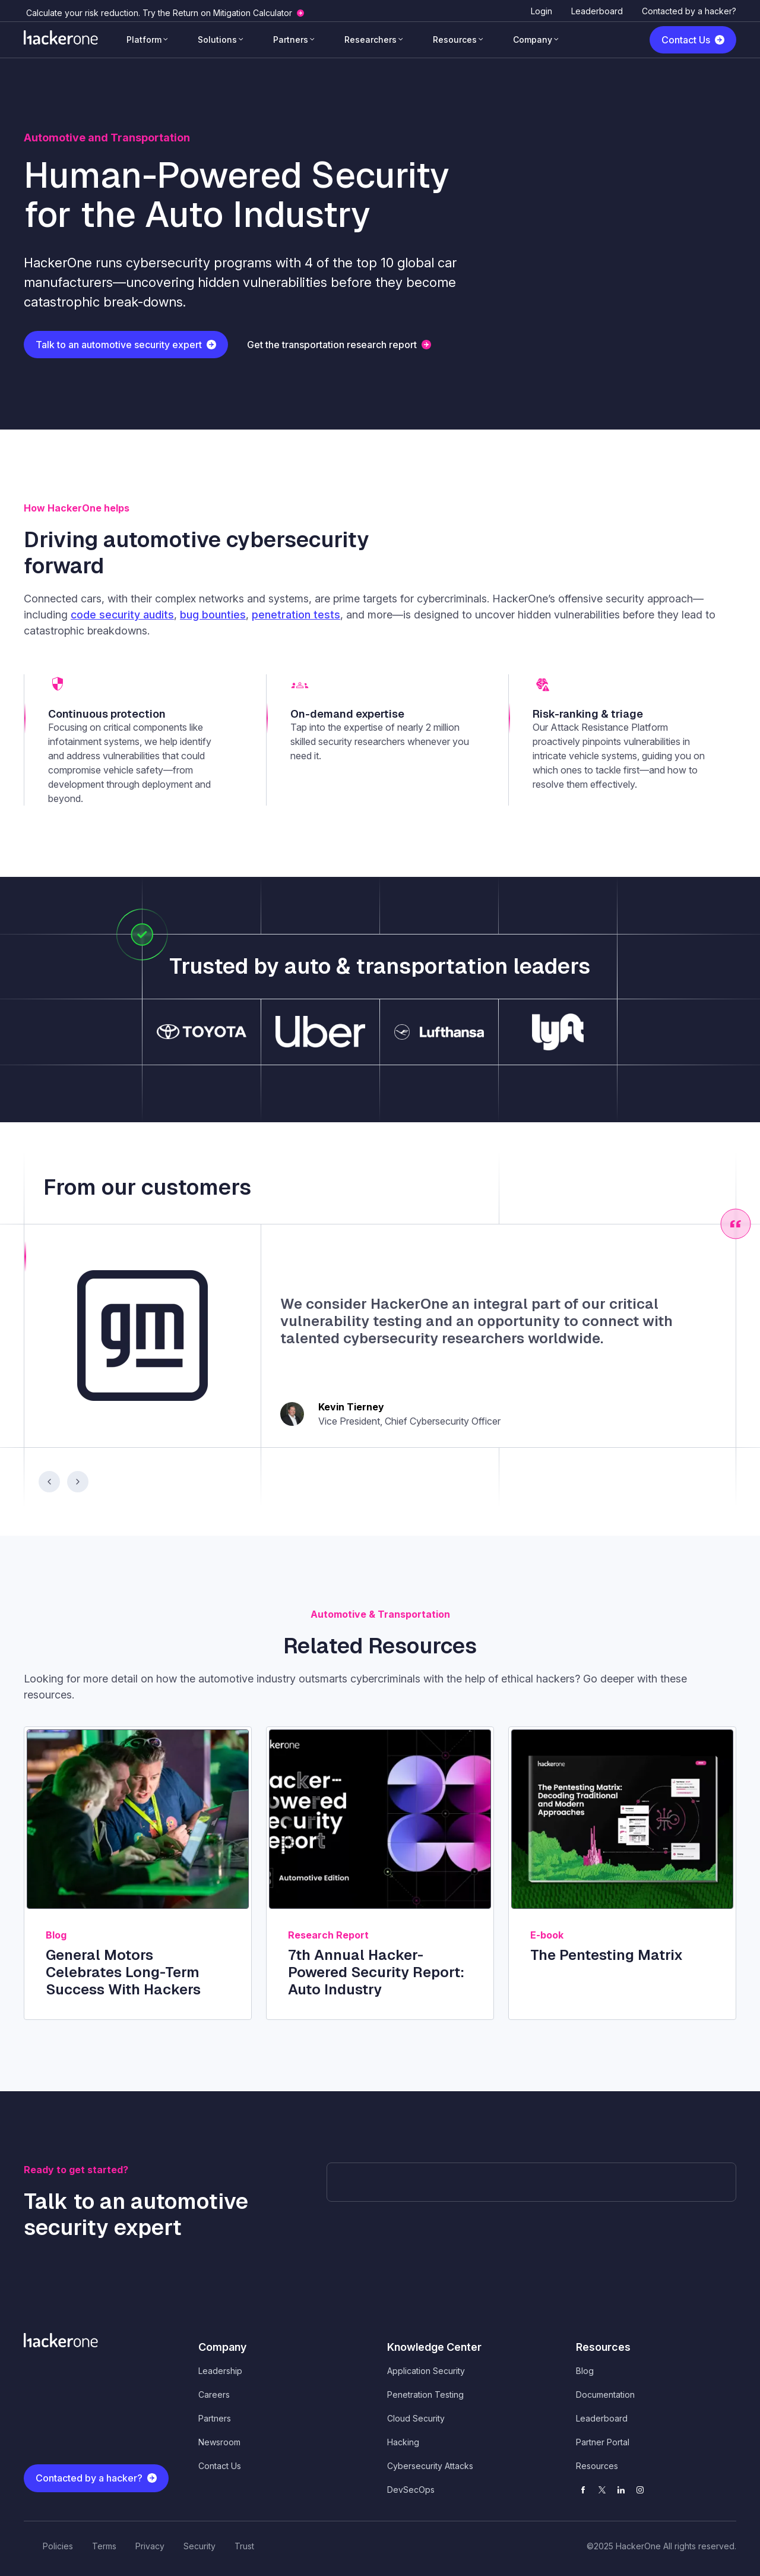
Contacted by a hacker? (689, 11)
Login (541, 11)
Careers (214, 2394)
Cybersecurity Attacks (430, 2466)
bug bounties (213, 614)
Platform (144, 39)
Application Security (426, 2371)
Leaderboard (597, 11)
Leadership (220, 2371)
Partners (290, 39)
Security (199, 2546)
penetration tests (296, 614)
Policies (58, 2546)
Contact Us (685, 40)
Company (532, 39)
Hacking (403, 2442)
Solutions (217, 39)
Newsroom (219, 2442)
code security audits (122, 614)
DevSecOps (411, 2490)
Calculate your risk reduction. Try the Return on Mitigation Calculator (159, 13)
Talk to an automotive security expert (119, 345)
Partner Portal (602, 2442)
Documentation (605, 2394)
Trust (244, 2546)
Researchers (370, 39)
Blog (585, 2371)
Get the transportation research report (332, 345)
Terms (104, 2546)
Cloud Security (416, 2418)
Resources (455, 39)
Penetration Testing (425, 2394)
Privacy (149, 2546)
